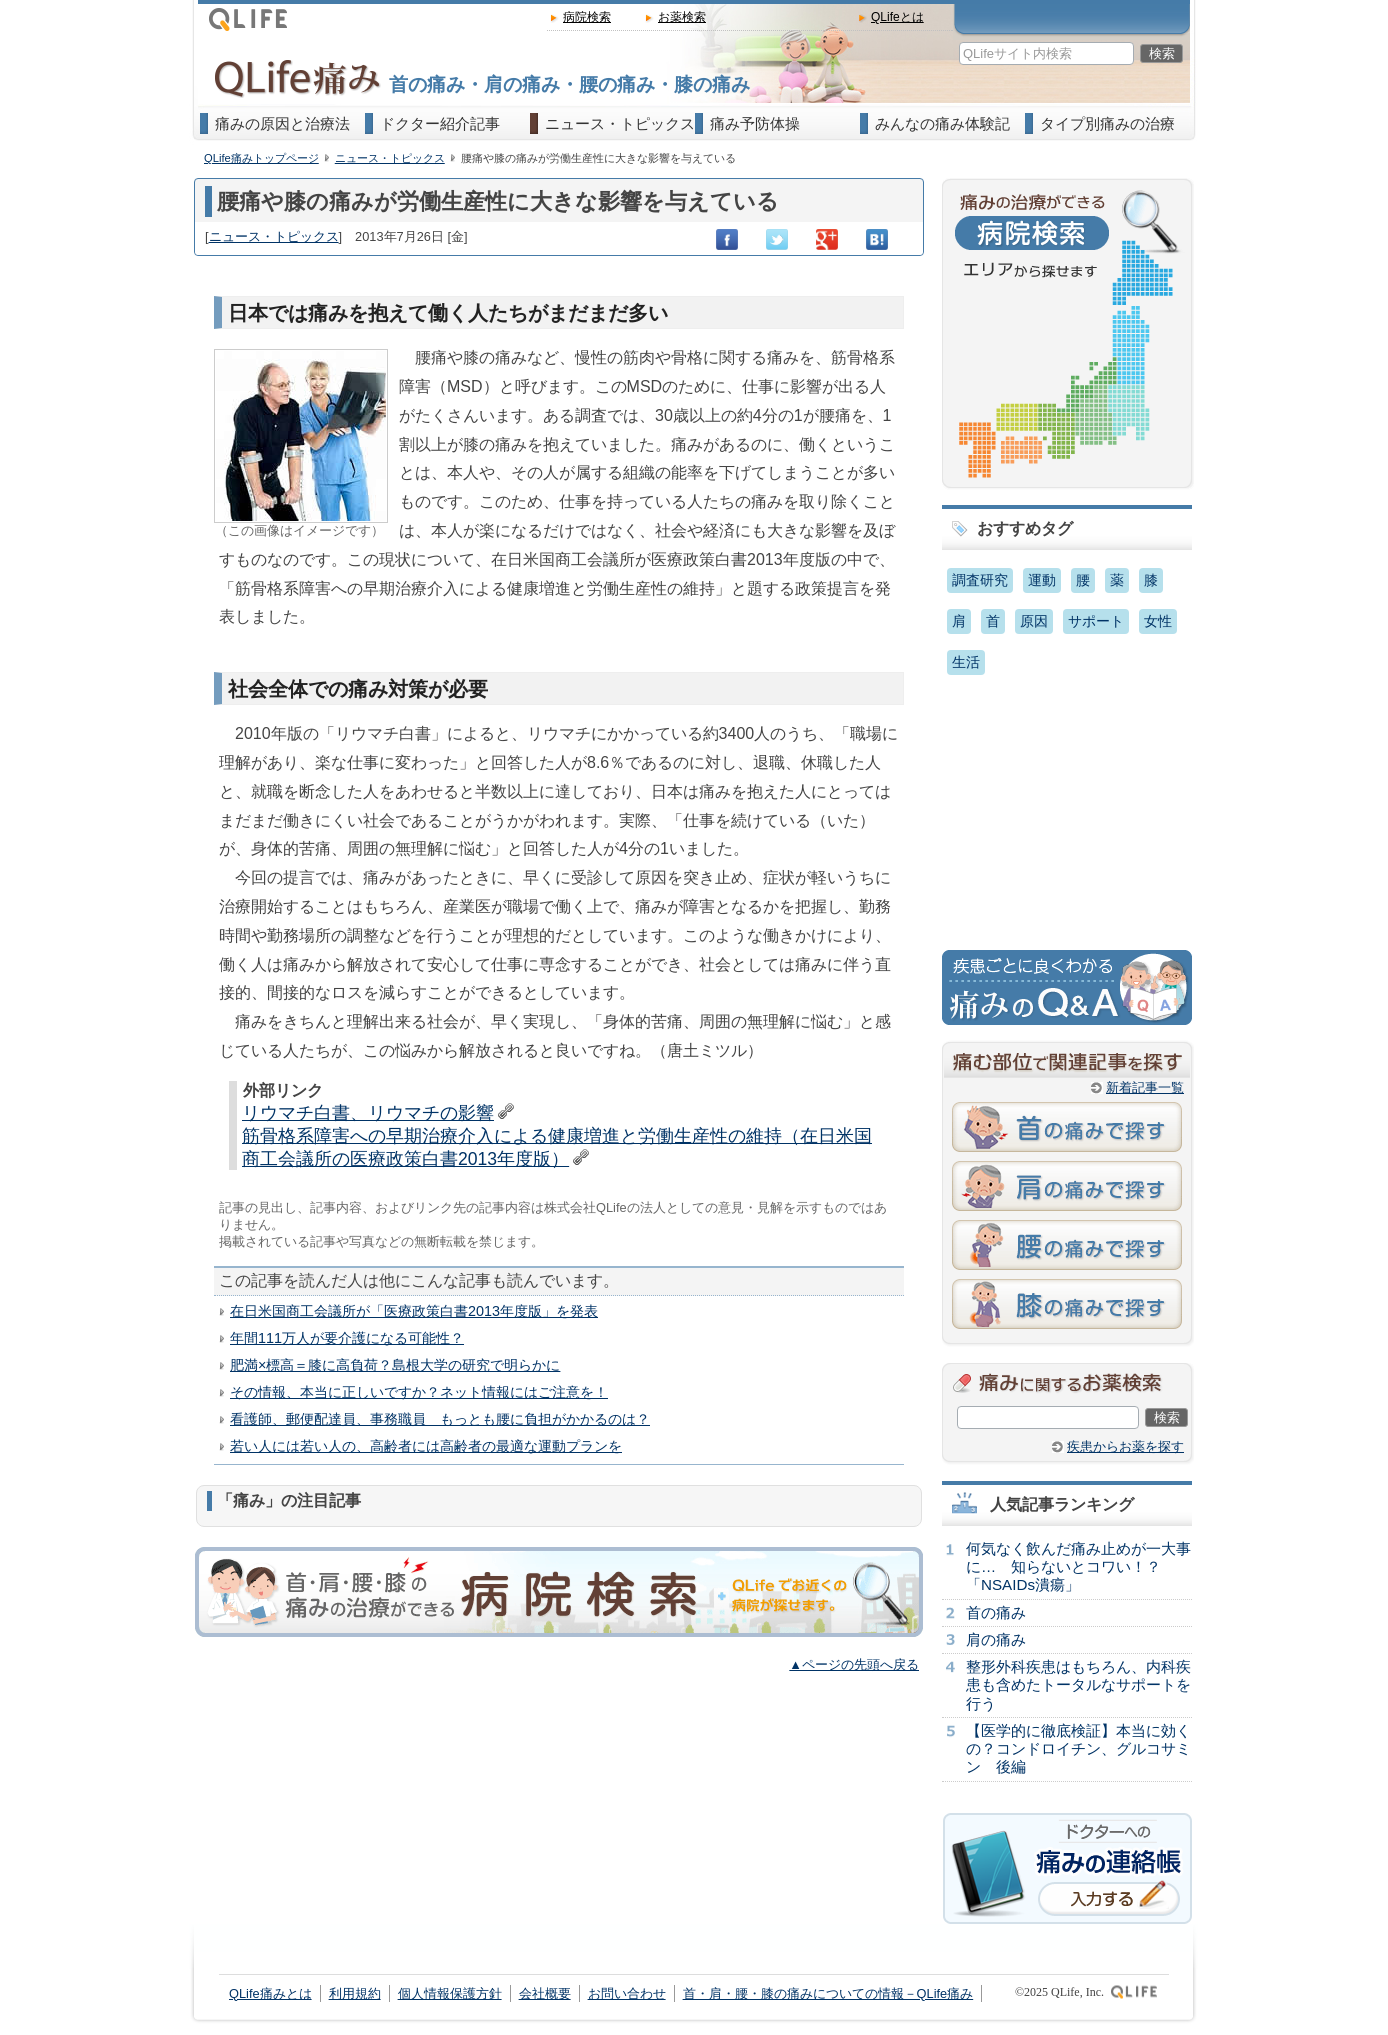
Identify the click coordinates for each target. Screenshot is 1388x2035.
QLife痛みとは (270, 1993)
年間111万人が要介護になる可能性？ (347, 1338)
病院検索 (587, 17)
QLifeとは (897, 17)
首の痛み (996, 1612)
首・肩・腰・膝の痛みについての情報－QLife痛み (828, 1993)
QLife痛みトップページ (261, 158)
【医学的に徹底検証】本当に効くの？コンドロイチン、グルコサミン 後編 (1078, 1748)
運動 (1042, 580)
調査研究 (980, 580)
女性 (1158, 621)
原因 (1034, 621)
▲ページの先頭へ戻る (854, 1664)
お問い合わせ (627, 1993)
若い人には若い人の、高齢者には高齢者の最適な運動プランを (426, 1446)
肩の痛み (996, 1639)
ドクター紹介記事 (440, 123)
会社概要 (545, 1993)
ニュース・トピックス (620, 123)
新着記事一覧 (1145, 1087)
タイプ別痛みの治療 (1107, 123)
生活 (966, 662)
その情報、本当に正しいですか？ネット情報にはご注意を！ (419, 1392)
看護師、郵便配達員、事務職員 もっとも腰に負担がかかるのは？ (440, 1419)
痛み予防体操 (755, 123)
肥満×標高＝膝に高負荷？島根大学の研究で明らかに (395, 1365)
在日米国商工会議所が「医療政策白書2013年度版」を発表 (414, 1311)
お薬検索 (682, 17)
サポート (1096, 621)
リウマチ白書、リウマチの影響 (368, 1113)
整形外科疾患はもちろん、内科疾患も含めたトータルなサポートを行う (1078, 1684)
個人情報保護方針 (450, 1993)
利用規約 (355, 1993)
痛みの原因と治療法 (282, 123)
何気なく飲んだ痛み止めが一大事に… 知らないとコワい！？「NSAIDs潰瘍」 (1078, 1566)
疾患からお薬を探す (1125, 1446)
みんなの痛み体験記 (942, 123)
